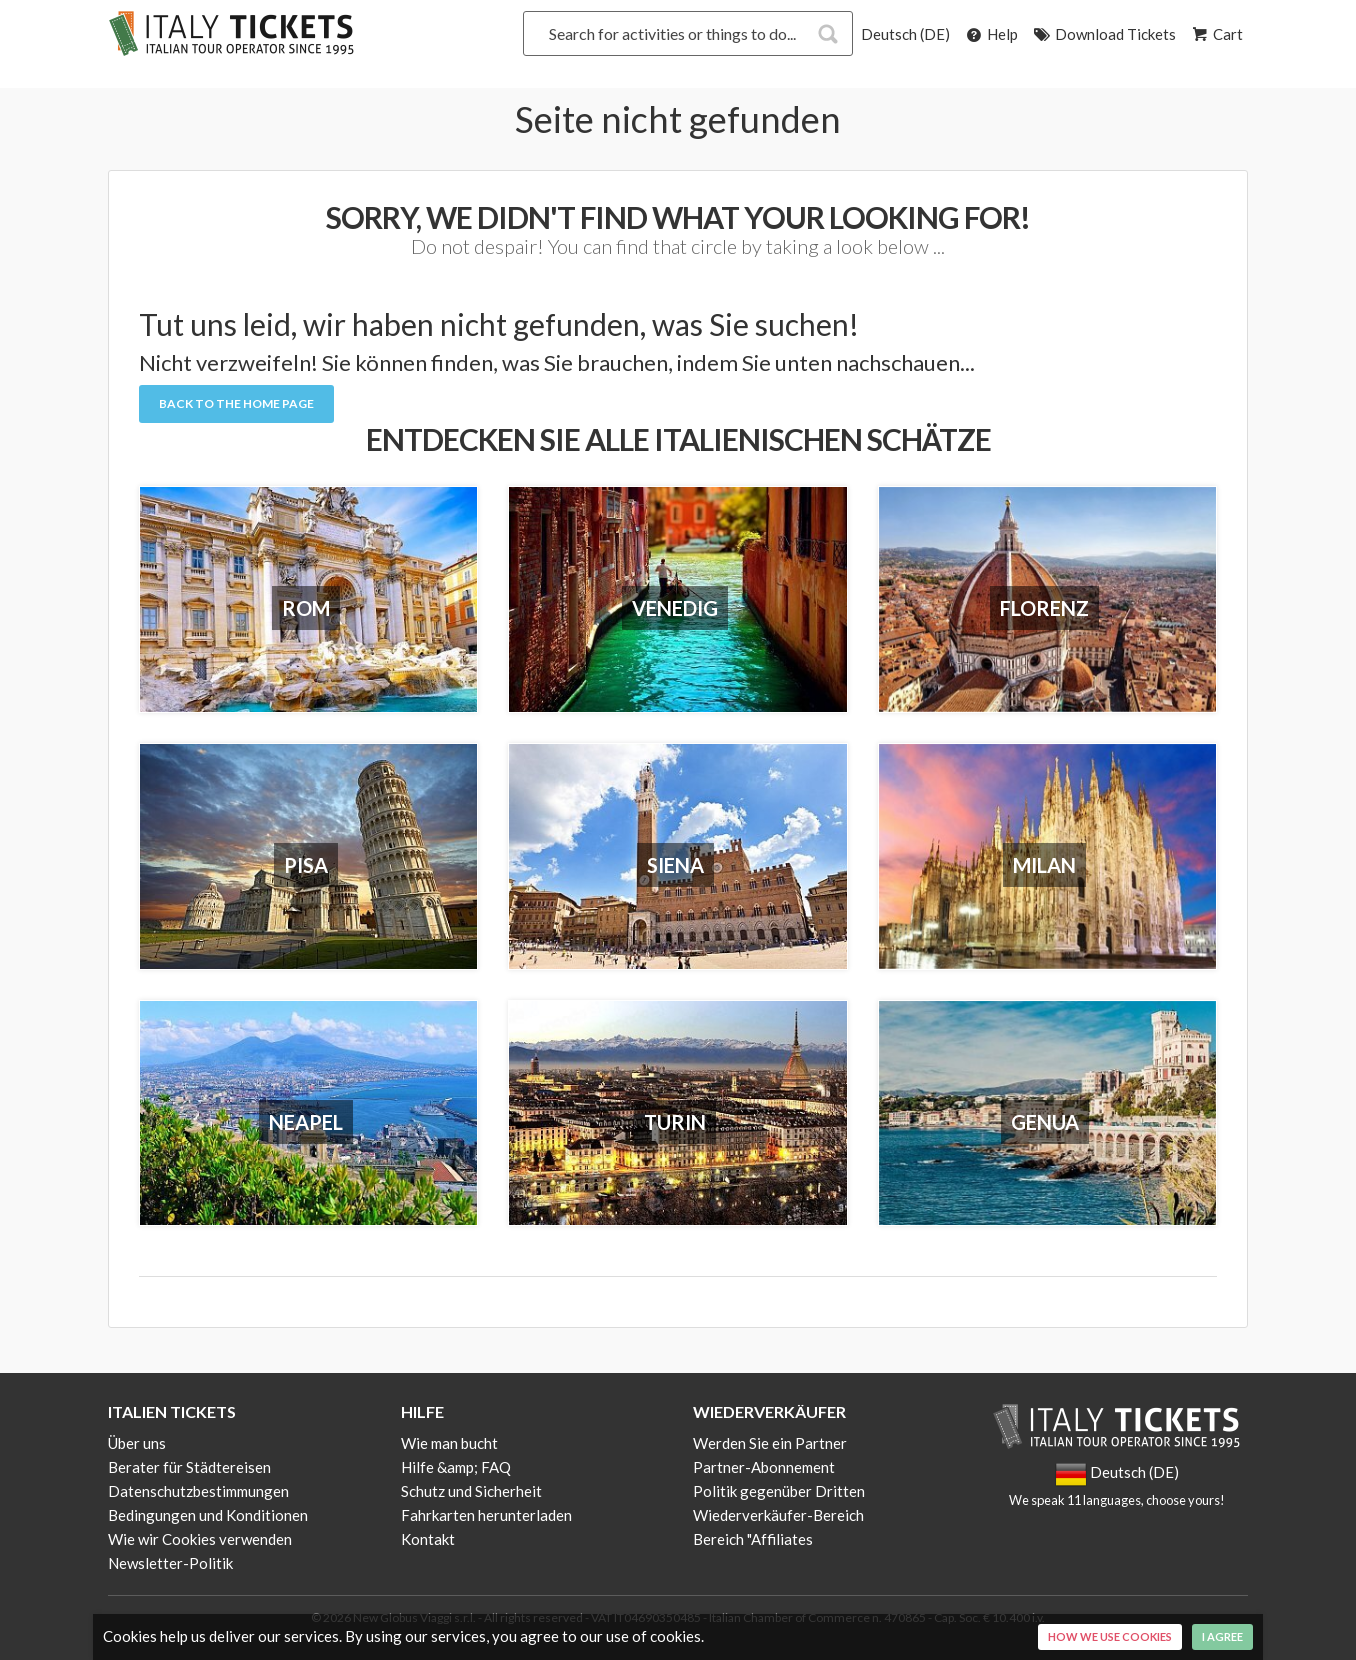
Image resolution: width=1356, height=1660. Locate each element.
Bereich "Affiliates (753, 1539)
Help (990, 34)
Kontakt (428, 1539)
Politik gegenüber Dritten (779, 1491)
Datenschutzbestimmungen (198, 1491)
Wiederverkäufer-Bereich (778, 1515)
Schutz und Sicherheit (471, 1491)
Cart (1216, 34)
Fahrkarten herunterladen (486, 1515)
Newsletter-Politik (170, 1563)
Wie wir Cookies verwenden (200, 1539)
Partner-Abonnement (764, 1467)
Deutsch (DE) (905, 34)
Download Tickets (1103, 34)
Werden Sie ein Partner (770, 1443)
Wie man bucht (449, 1443)
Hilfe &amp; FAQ (456, 1467)
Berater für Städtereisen (189, 1467)
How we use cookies (1110, 1636)
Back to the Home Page (236, 403)
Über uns (137, 1443)
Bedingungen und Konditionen (208, 1515)
